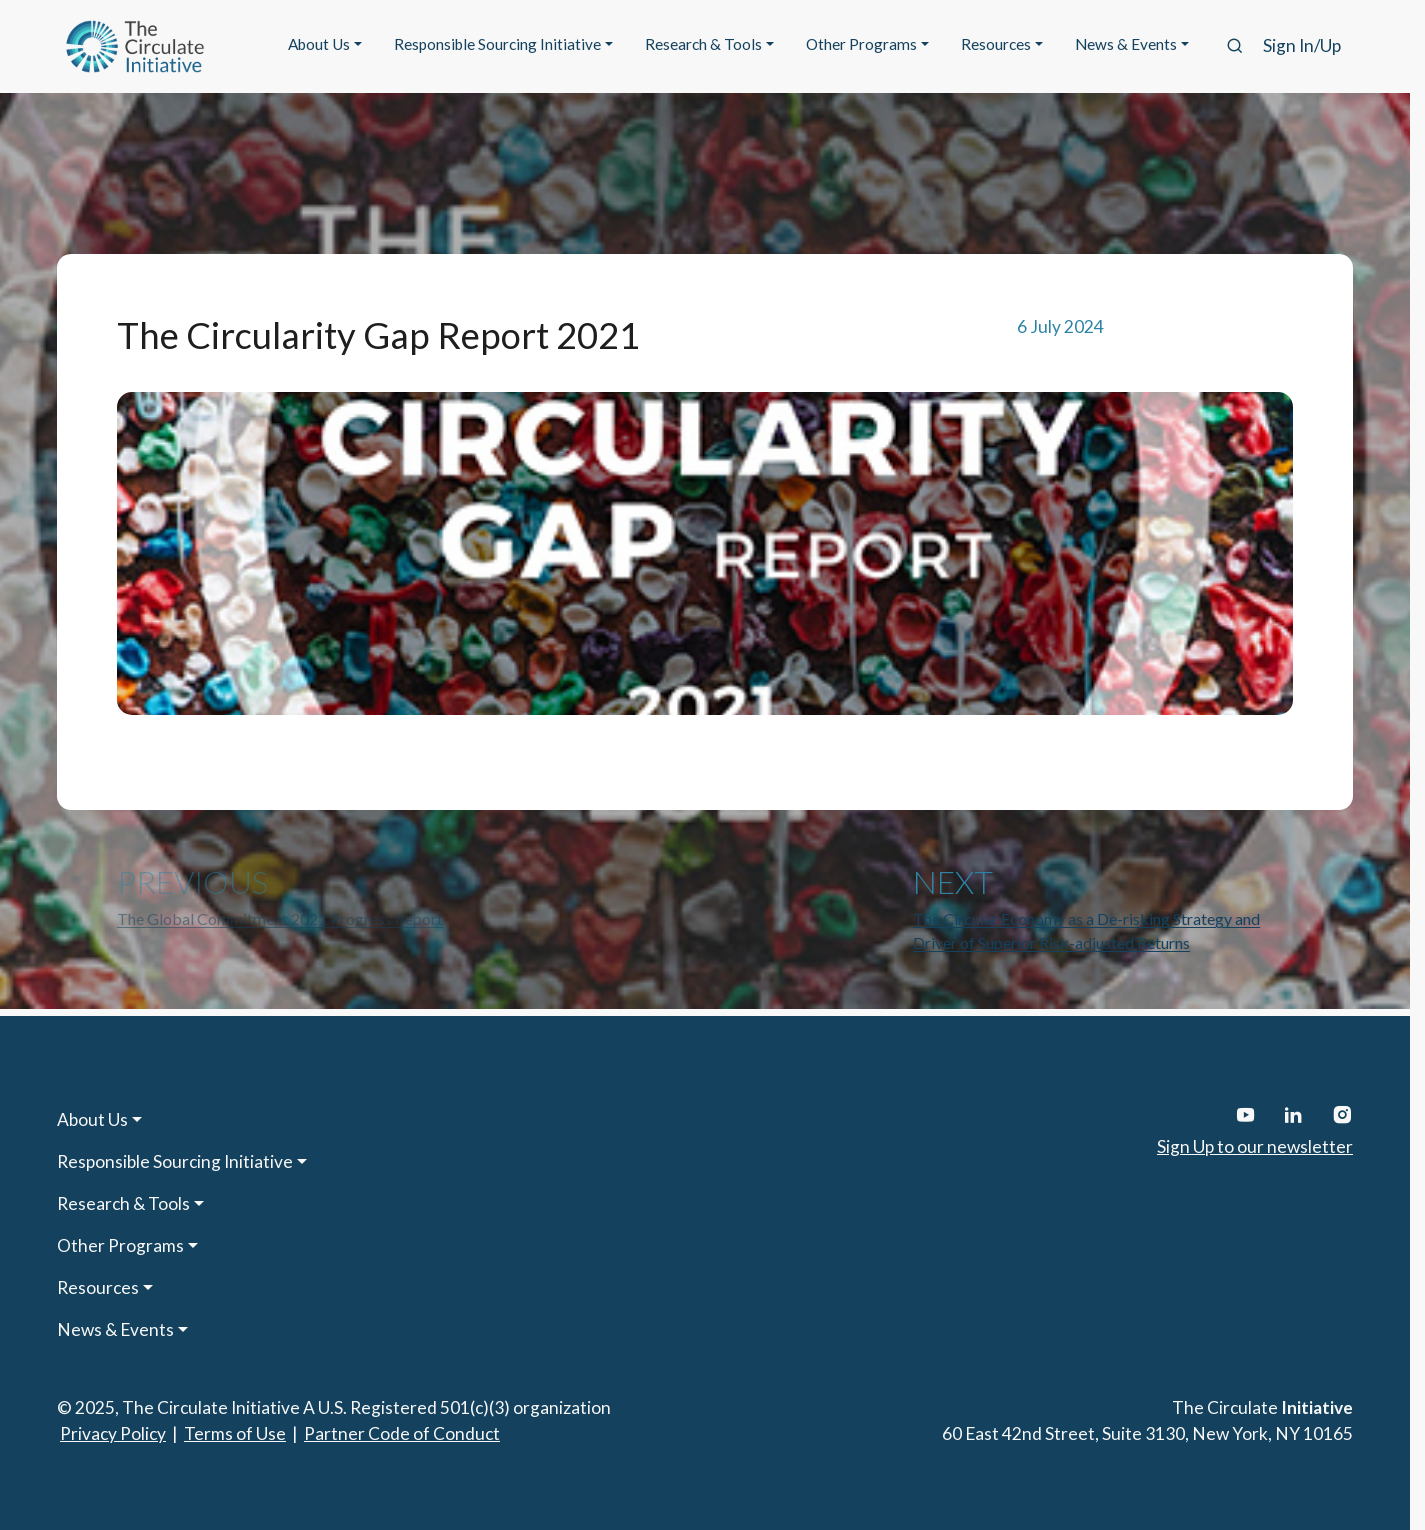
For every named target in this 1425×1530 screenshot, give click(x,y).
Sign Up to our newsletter (1255, 1146)
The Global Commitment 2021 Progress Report (280, 918)
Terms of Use (235, 1433)
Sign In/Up (1302, 45)
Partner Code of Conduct (402, 1433)
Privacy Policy (113, 1433)
